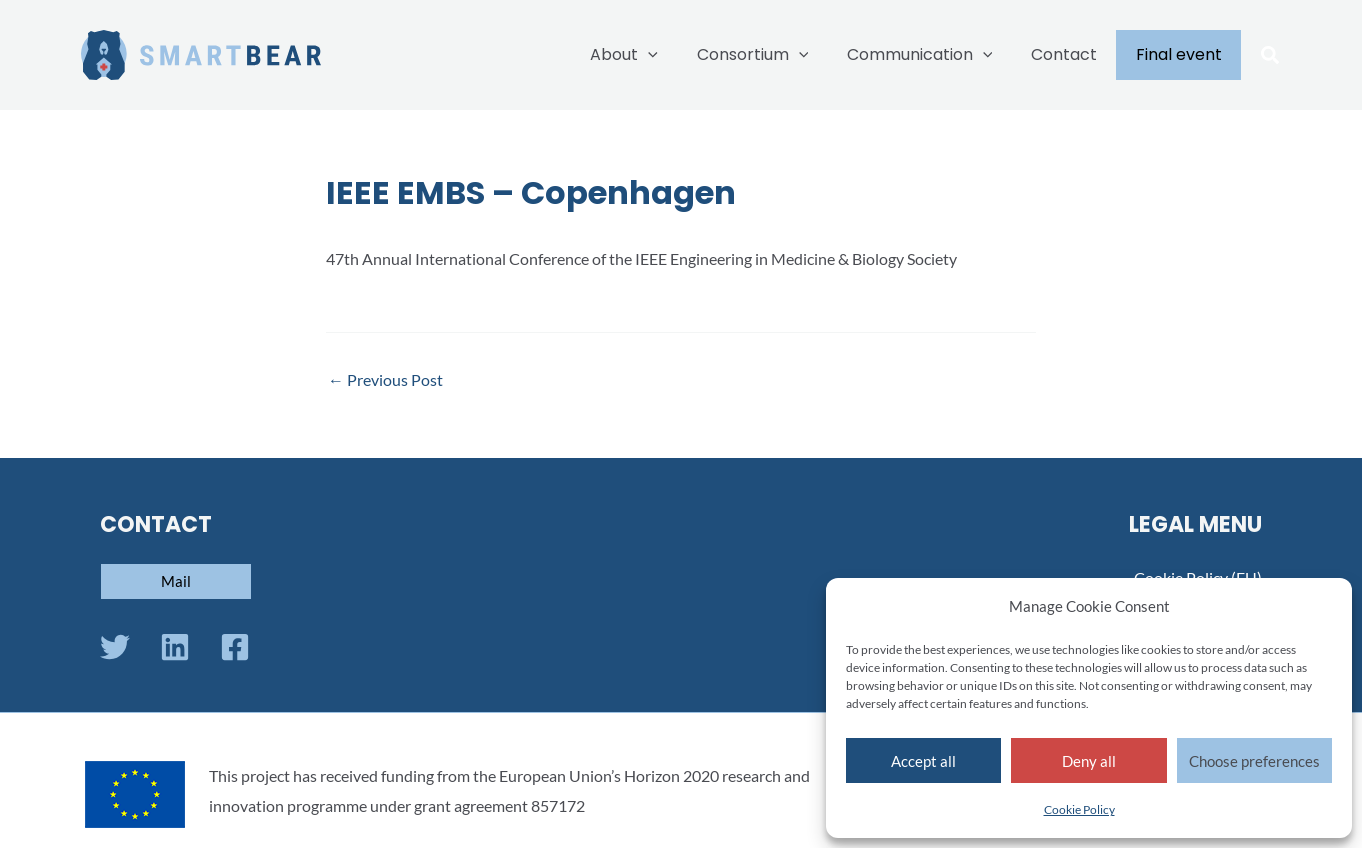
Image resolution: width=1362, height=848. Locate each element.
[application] (678, 55)
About (654, 55)
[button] (1271, 57)
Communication (936, 55)
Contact (1074, 54)
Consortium (776, 55)
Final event (1182, 54)
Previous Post (385, 380)
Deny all (1089, 761)
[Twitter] (115, 647)
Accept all (923, 761)
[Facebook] (235, 647)
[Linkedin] (175, 647)
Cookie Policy (1079, 809)
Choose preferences (1254, 761)
